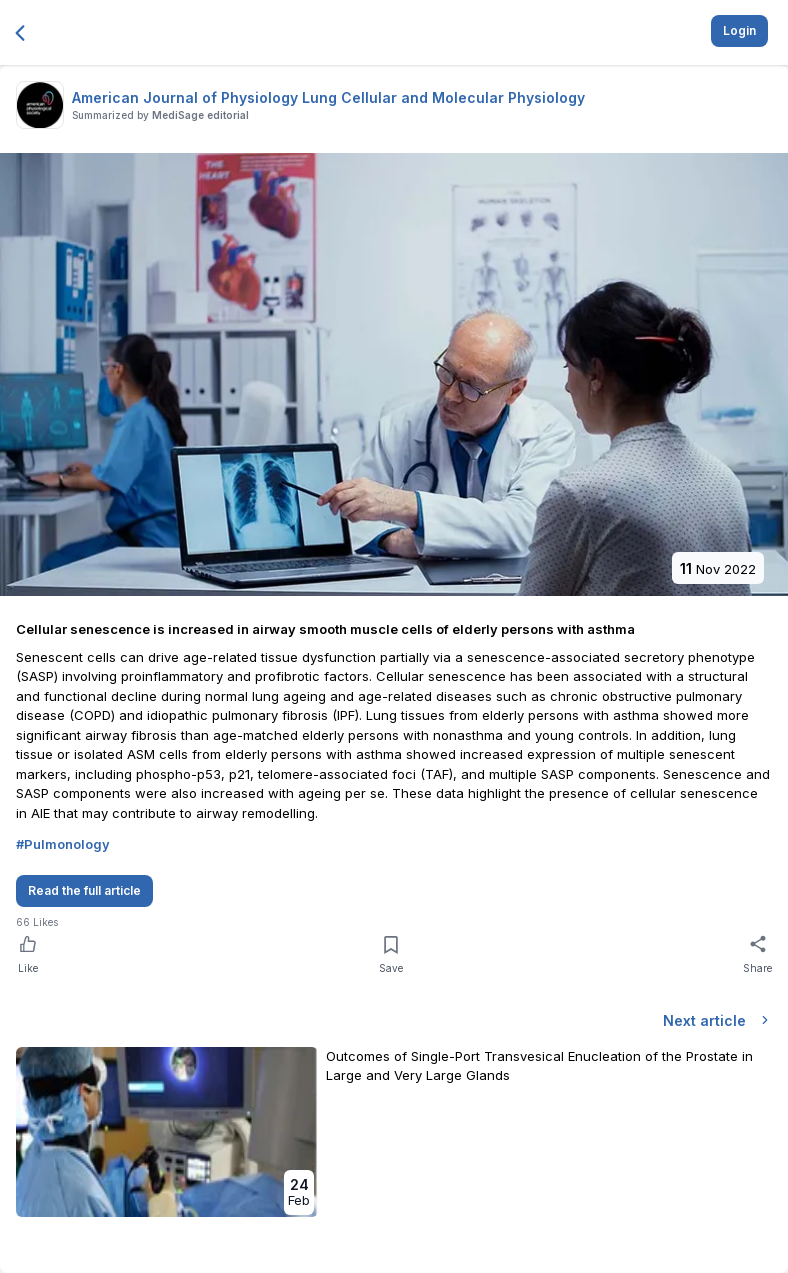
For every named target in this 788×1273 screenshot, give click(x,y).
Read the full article (84, 890)
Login (739, 30)
